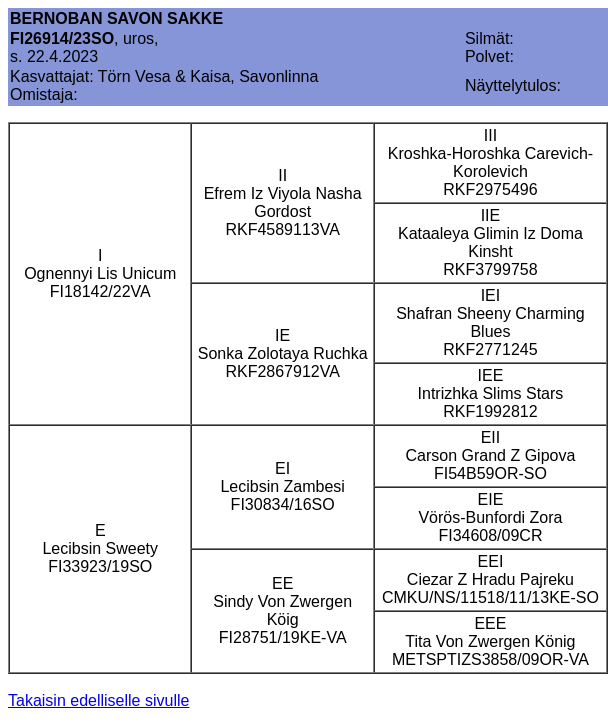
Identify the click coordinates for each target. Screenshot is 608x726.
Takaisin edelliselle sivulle (98, 700)
